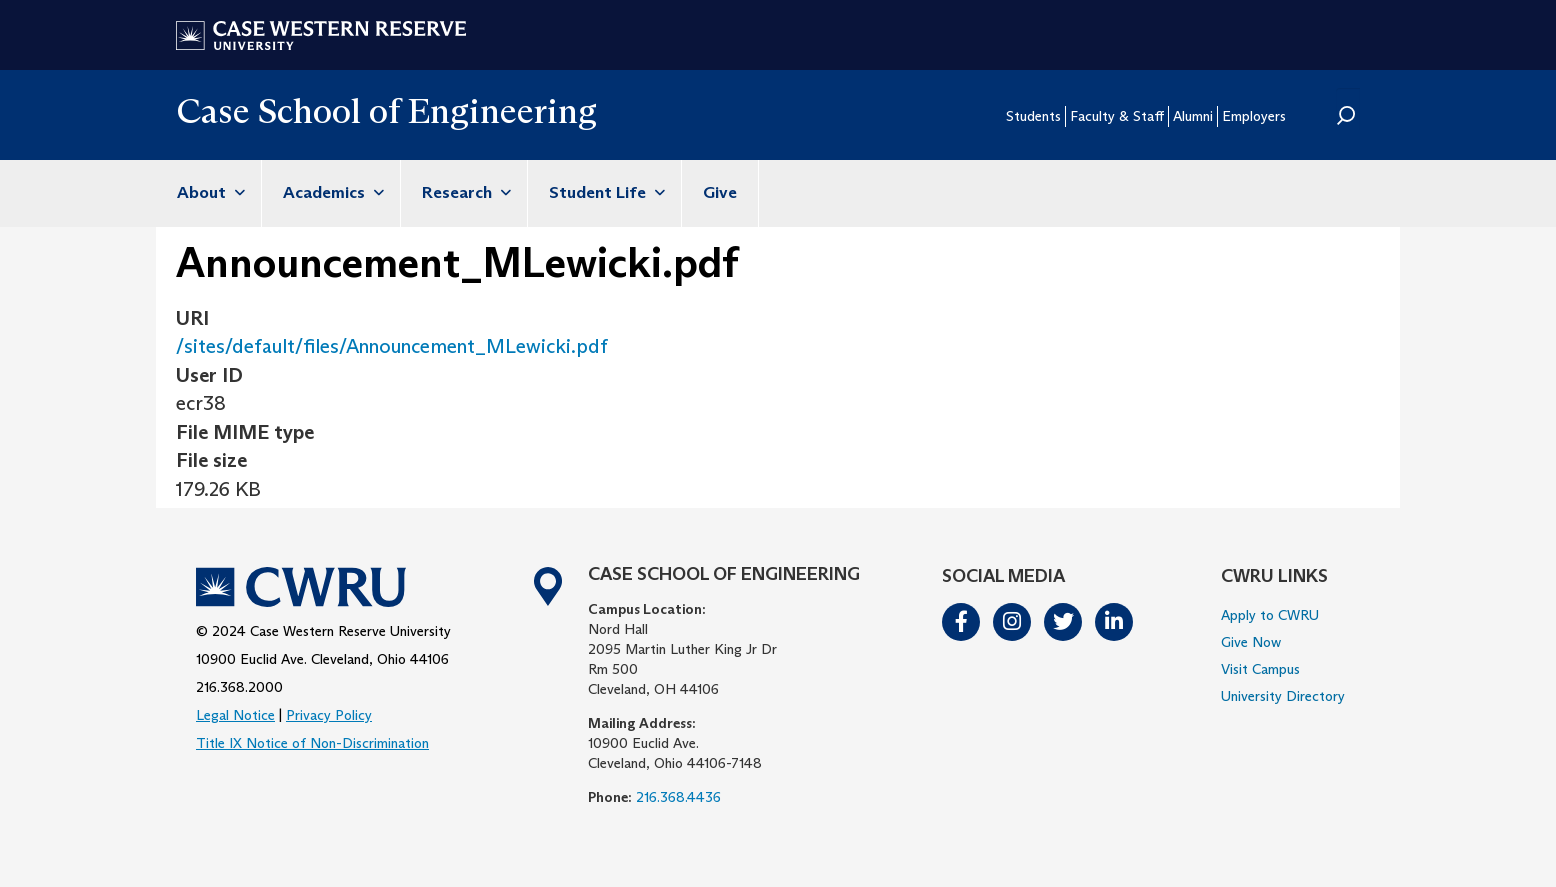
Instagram (1013, 622)
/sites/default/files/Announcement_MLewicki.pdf (392, 346)
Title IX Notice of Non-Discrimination (312, 743)
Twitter (1064, 622)
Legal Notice (235, 715)
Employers (1254, 116)
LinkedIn (1115, 622)
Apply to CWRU (1270, 615)
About (208, 192)
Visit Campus (1260, 669)
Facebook (962, 622)
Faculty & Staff (1117, 116)
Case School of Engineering (386, 110)
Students (1033, 116)
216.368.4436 (678, 797)
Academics (331, 192)
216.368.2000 (239, 687)
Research (464, 192)
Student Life (604, 192)
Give (720, 192)
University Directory (1283, 696)
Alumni (1193, 116)
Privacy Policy (329, 715)
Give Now (1251, 642)
